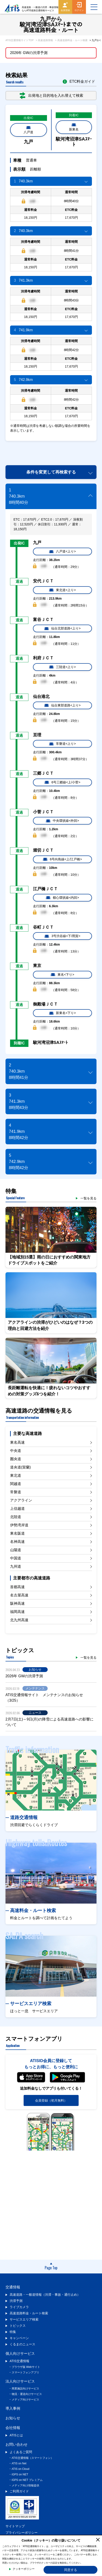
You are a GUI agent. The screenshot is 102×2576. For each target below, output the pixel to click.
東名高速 (17, 1442)
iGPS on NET (20, 2474)
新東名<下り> (62, 1013)
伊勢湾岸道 (19, 1525)
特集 (13, 2332)
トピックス (18, 2325)
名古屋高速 (19, 1595)
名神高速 (17, 1542)
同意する (70, 2570)
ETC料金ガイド (79, 81)
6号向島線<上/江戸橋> (62, 859)
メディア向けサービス (25, 2399)
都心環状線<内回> (62, 897)
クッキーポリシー (24, 2568)
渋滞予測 (16, 2301)
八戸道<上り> (62, 551)
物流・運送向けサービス (27, 2394)
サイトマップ (15, 2526)
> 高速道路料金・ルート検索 (71, 40)
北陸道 (15, 1517)
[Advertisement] (54, 450)
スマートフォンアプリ (25, 2372)
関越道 (15, 1484)
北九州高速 (19, 1620)
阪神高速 (17, 1603)
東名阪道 (17, 1533)
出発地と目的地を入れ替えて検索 (51, 95)
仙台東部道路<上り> (62, 705)
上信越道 (17, 1508)
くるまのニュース (22, 2344)
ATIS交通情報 (19, 2361)
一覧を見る (88, 1198)
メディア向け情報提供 (25, 2485)
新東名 (74, 126)
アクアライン (21, 1500)
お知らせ (13, 2418)
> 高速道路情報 (44, 40)
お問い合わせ (17, 2444)
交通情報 (13, 2287)
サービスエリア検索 (24, 2319)
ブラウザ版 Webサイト (26, 2367)
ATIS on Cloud (20, 2469)
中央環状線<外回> (62, 821)
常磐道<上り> (62, 744)
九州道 (15, 1566)
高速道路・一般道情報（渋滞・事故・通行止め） (45, 2294)
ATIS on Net (19, 2463)
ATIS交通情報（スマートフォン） (32, 2458)
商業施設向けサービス (25, 2388)
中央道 (15, 1451)
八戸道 (28, 129)
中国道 (15, 1558)
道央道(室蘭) (20, 1467)
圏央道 (15, 1459)
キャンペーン (19, 2338)
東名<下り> (62, 974)
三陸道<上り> (62, 667)
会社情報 (13, 2428)
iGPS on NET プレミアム (27, 2480)
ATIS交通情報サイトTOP (20, 40)
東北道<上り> (62, 590)
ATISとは (16, 2435)
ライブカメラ (19, 2307)
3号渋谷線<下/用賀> (62, 936)
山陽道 (15, 1550)
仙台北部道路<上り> (62, 628)
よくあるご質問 (21, 2452)
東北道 (15, 1475)
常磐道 (15, 1492)
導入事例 (13, 2408)
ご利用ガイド (19, 2491)
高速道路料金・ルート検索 (29, 2313)
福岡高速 (17, 1612)
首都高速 (17, 1587)
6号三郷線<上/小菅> (62, 782)
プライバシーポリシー (22, 2532)
